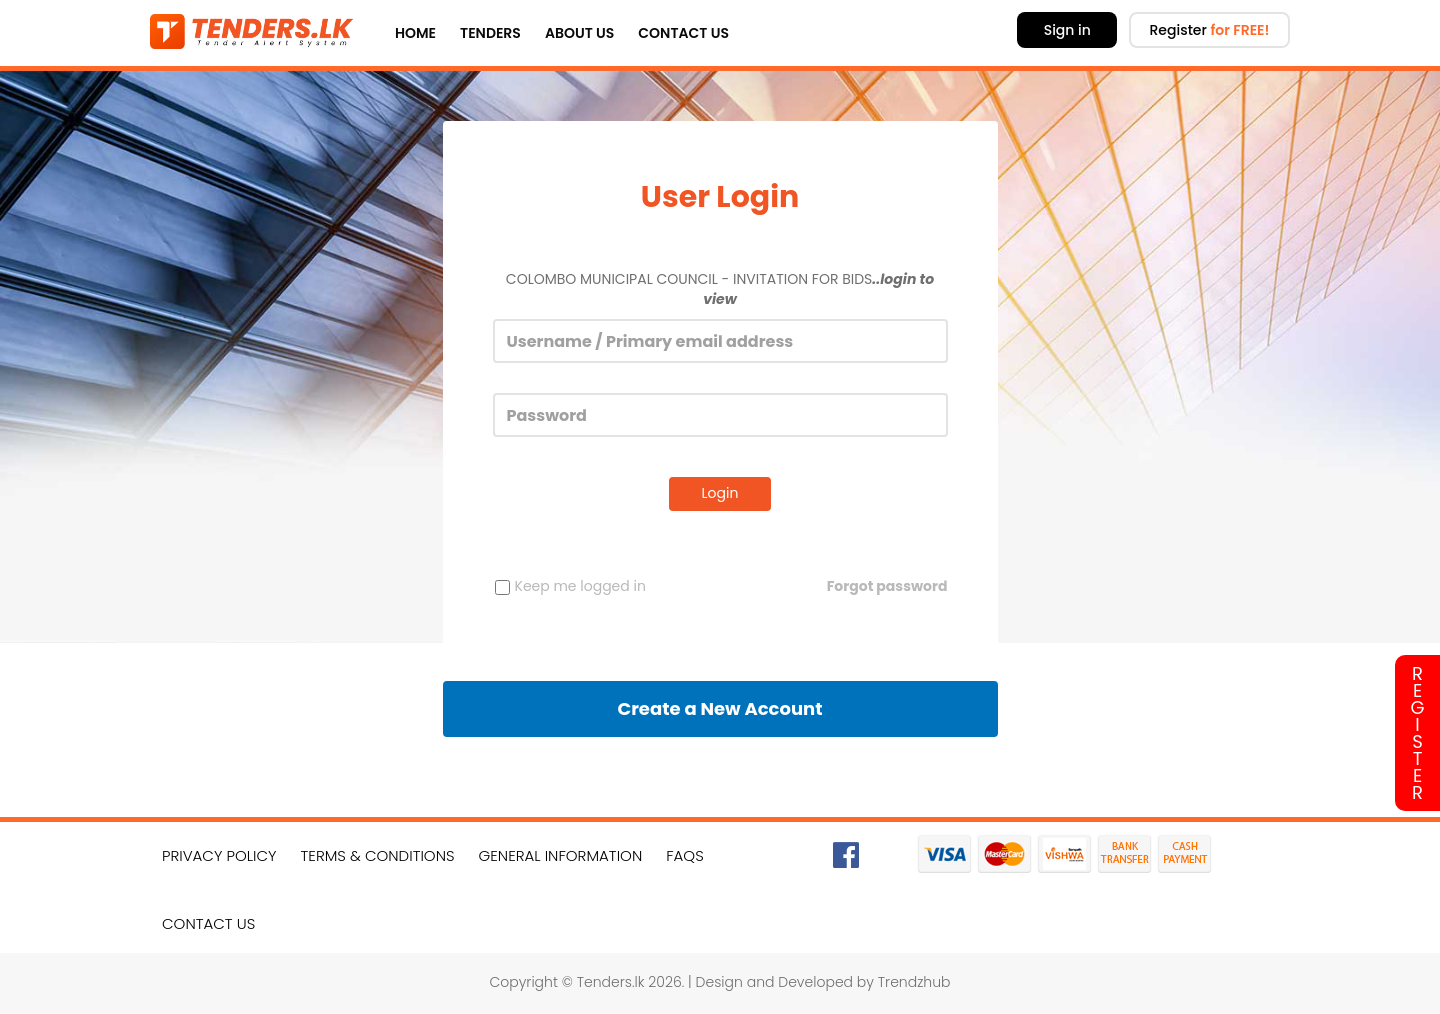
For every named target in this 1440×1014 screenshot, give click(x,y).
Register (1209, 30)
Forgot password (887, 586)
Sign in (1067, 30)
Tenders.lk (611, 982)
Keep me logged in (570, 586)
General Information (561, 855)
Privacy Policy (219, 855)
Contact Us (683, 33)
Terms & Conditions (378, 855)
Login (720, 493)
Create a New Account (719, 708)
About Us (579, 33)
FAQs (685, 855)
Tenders (490, 33)
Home (415, 33)
